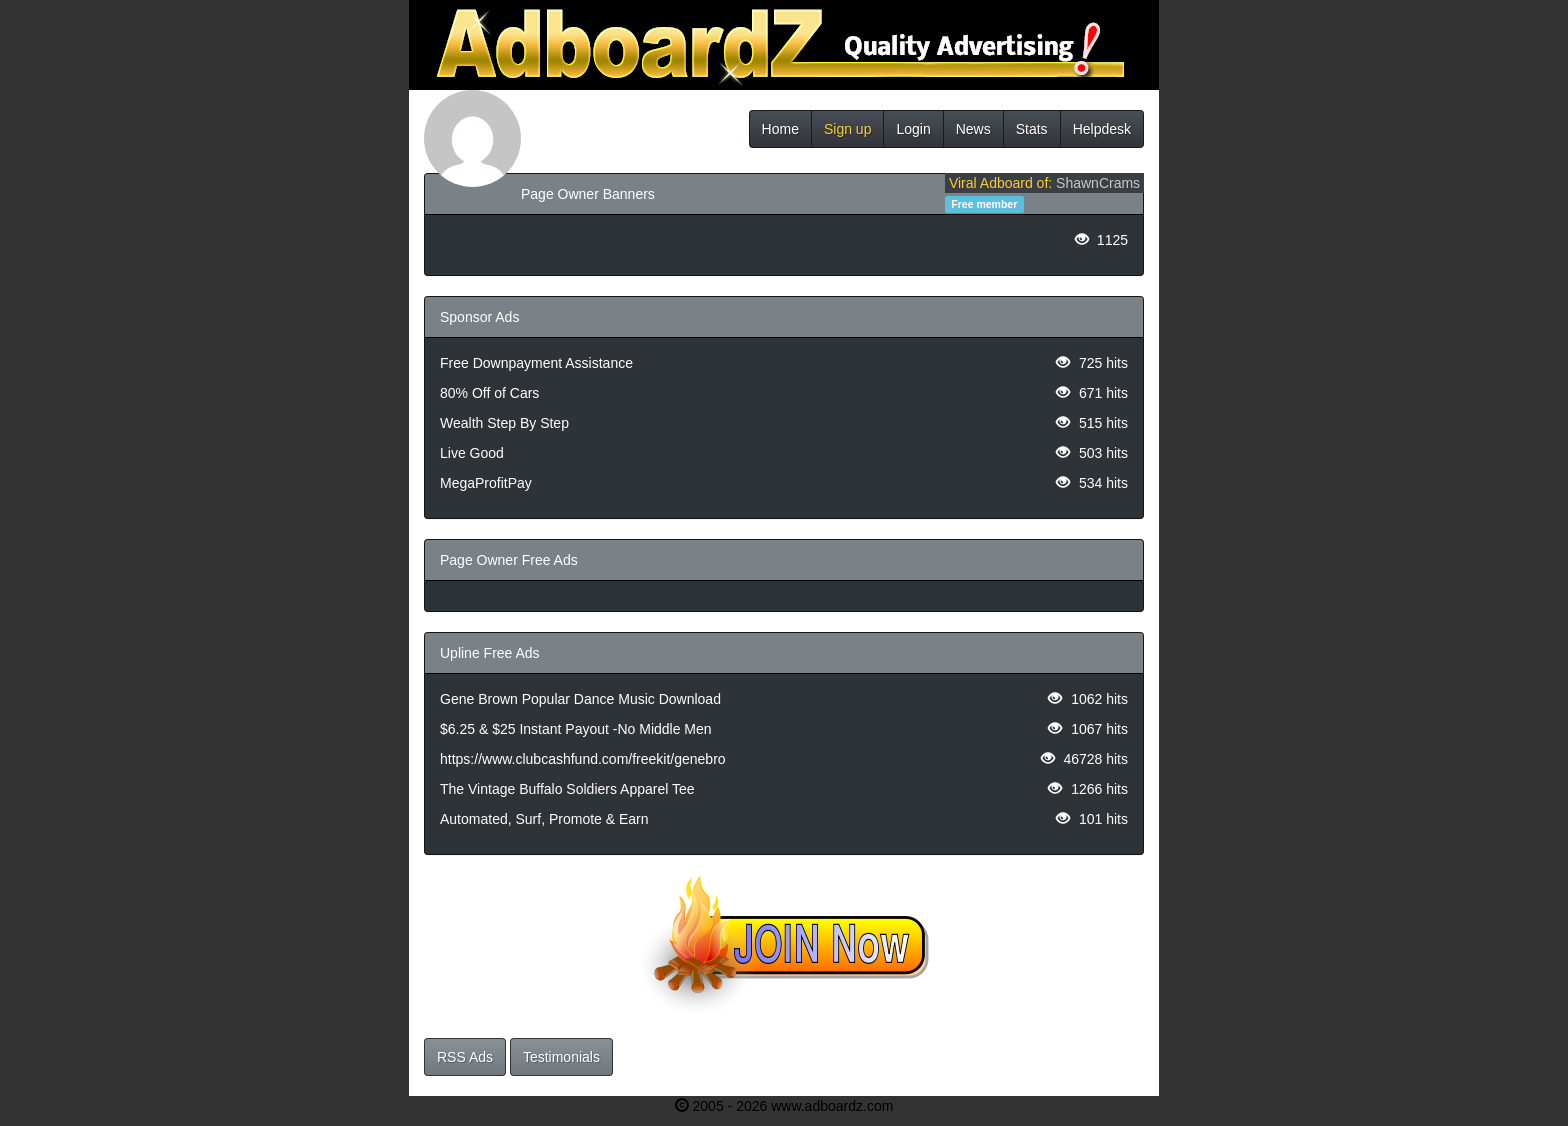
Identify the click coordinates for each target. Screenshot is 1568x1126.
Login (913, 129)
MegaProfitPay (486, 483)
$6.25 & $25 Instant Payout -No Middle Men (576, 729)
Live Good (472, 453)
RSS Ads (465, 1057)
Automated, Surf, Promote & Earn (544, 819)
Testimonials (561, 1057)
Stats (1032, 129)
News (973, 129)
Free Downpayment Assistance (536, 363)
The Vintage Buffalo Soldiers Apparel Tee (567, 789)
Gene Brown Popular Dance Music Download (580, 699)
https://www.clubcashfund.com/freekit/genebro (583, 759)
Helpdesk (1102, 129)
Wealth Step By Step (504, 423)
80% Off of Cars (489, 393)
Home (780, 129)
